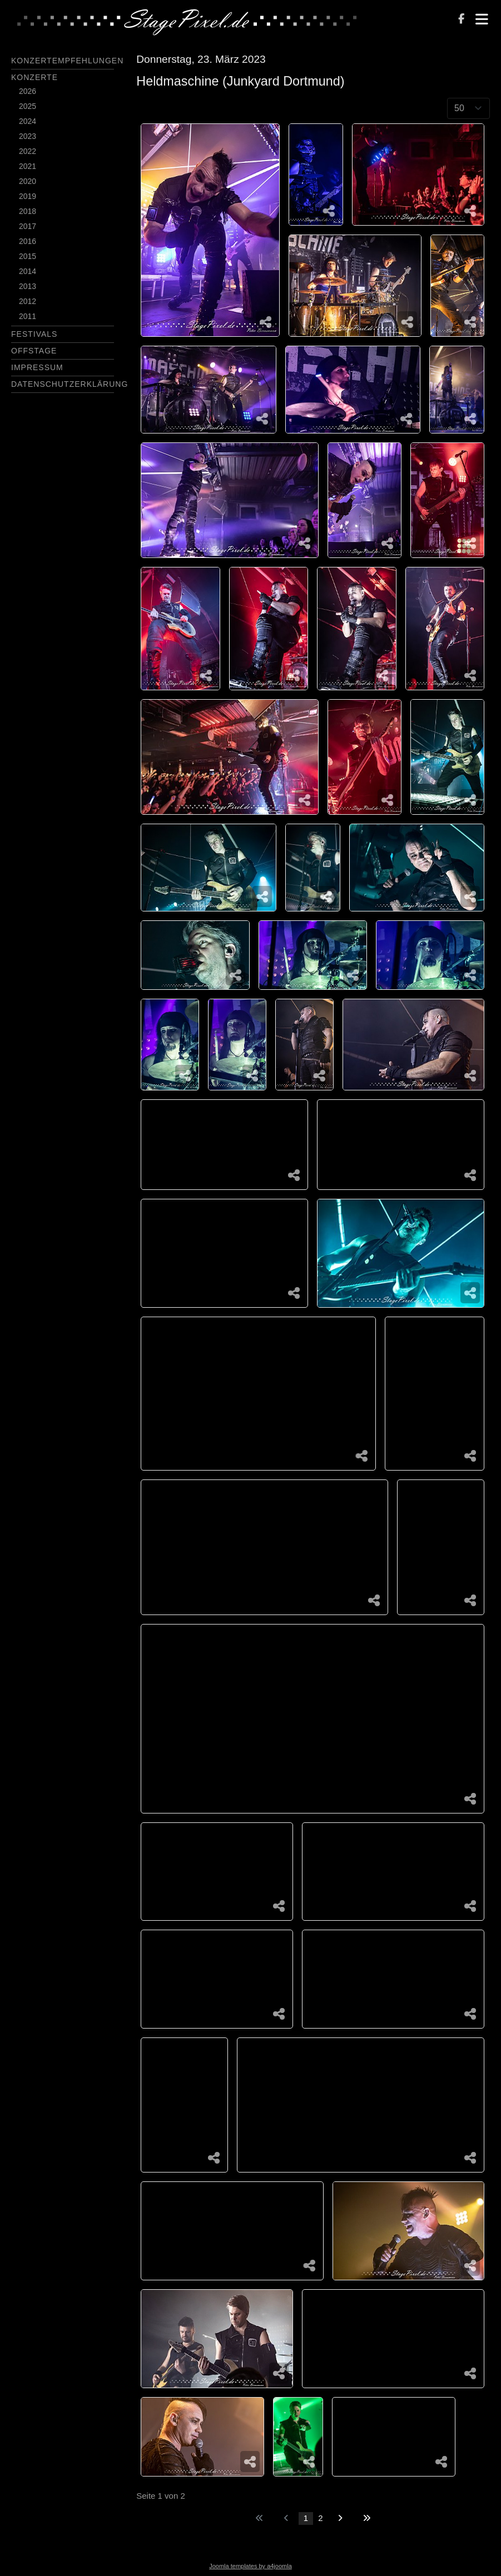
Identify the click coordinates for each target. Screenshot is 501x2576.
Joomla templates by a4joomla (250, 2566)
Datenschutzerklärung (69, 384)
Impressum (37, 367)
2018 (27, 211)
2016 (27, 241)
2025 (27, 106)
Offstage (34, 350)
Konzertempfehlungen (67, 60)
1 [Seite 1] (306, 2518)
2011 (27, 316)
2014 (27, 271)
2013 (27, 286)
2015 (27, 256)
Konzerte (34, 77)
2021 (27, 166)
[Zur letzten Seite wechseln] (367, 2518)
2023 (27, 136)
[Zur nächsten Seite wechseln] (340, 2518)
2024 (27, 121)
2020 (27, 181)
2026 (27, 91)
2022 (27, 151)
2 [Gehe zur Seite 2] (320, 2518)
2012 (27, 301)
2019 (27, 196)
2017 (27, 226)
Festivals (34, 334)
